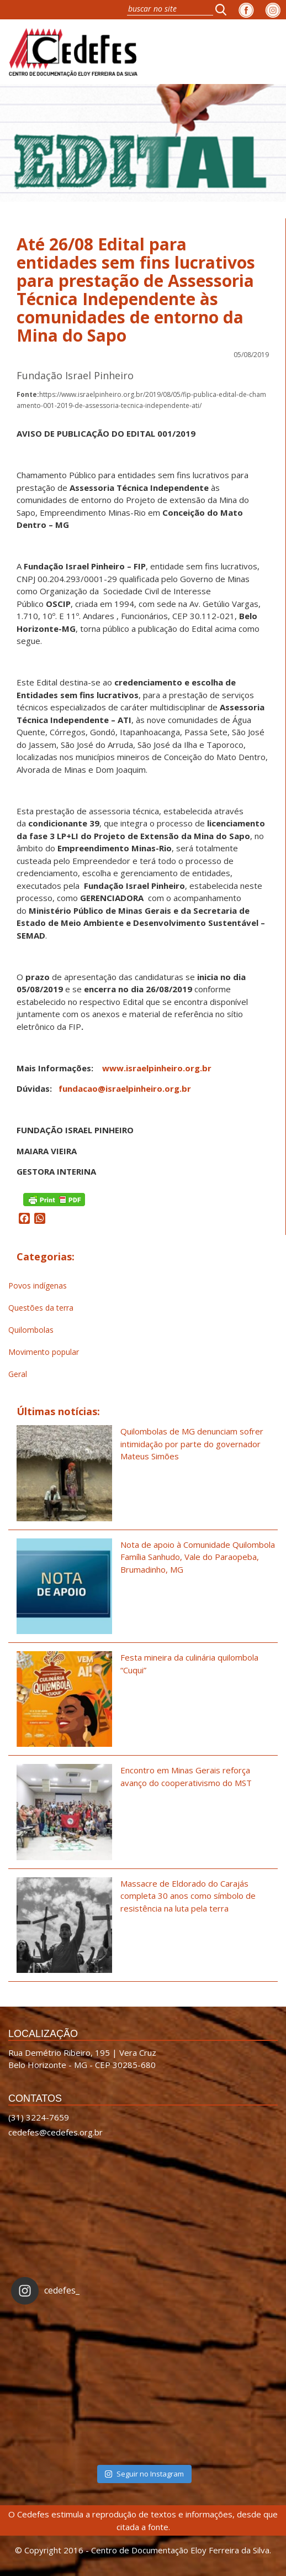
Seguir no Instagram (144, 2474)
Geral (17, 1374)
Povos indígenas (37, 1285)
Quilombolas (31, 1329)
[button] (224, 9)
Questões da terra (40, 1307)
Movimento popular (43, 1352)
